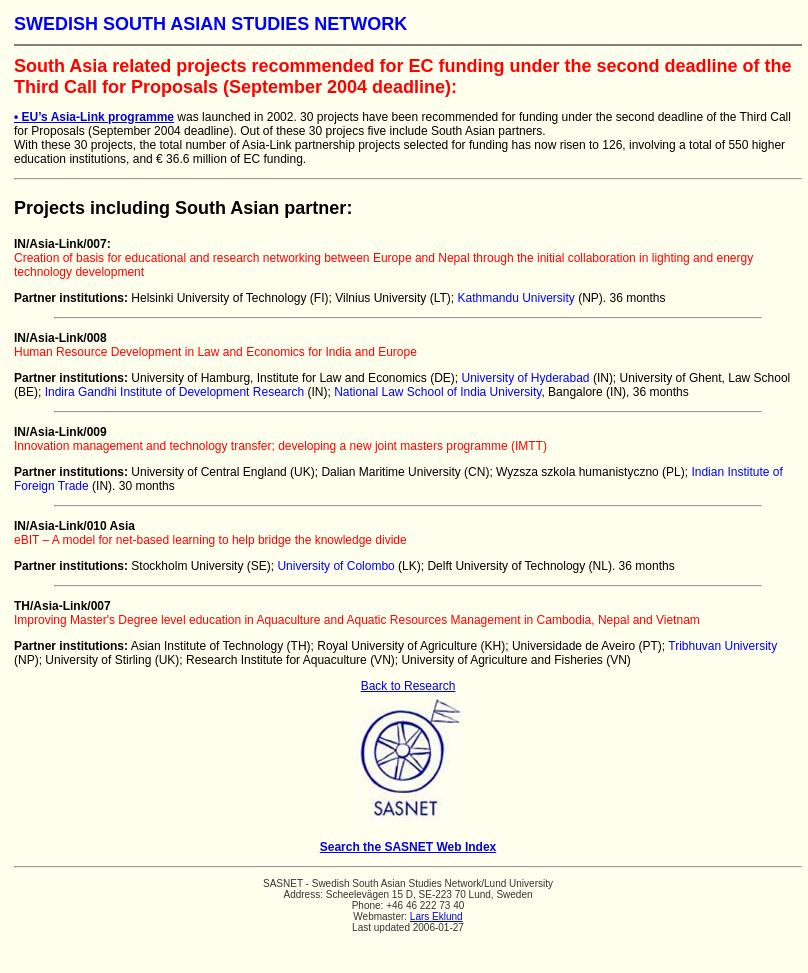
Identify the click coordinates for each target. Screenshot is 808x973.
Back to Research (408, 686)
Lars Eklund (436, 916)
